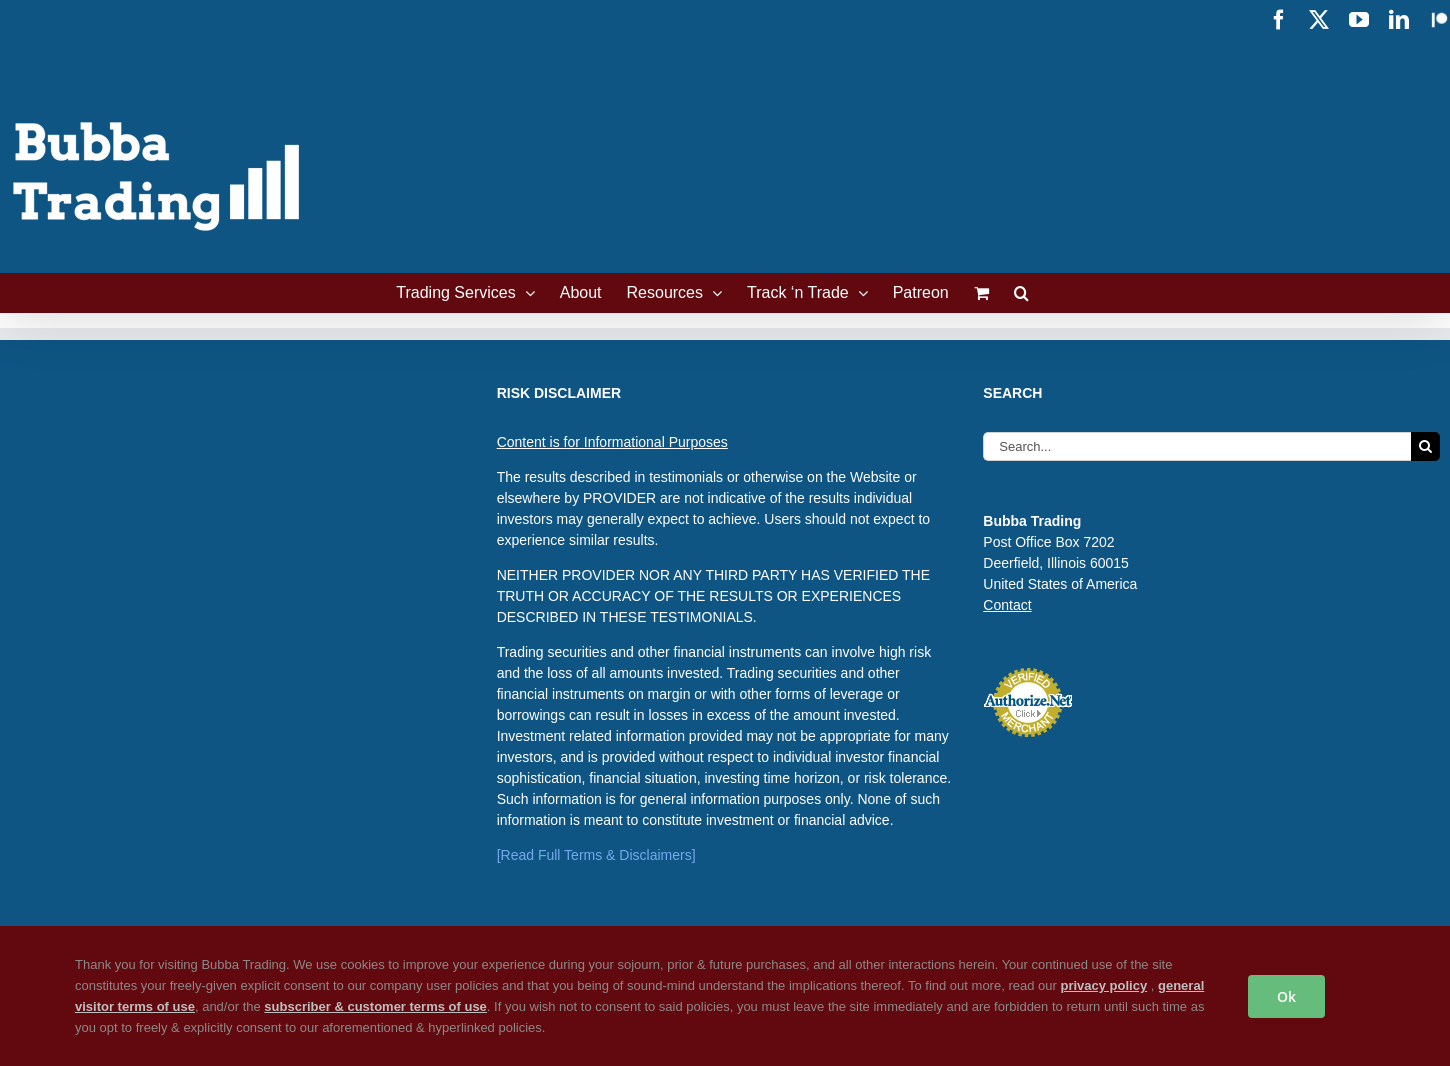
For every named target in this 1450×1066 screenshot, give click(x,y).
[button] (1021, 293)
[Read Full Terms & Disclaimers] (596, 855)
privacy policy (1103, 985)
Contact (1007, 605)
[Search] (1425, 446)
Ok (1286, 996)
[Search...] (1197, 446)
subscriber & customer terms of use (375, 1006)
